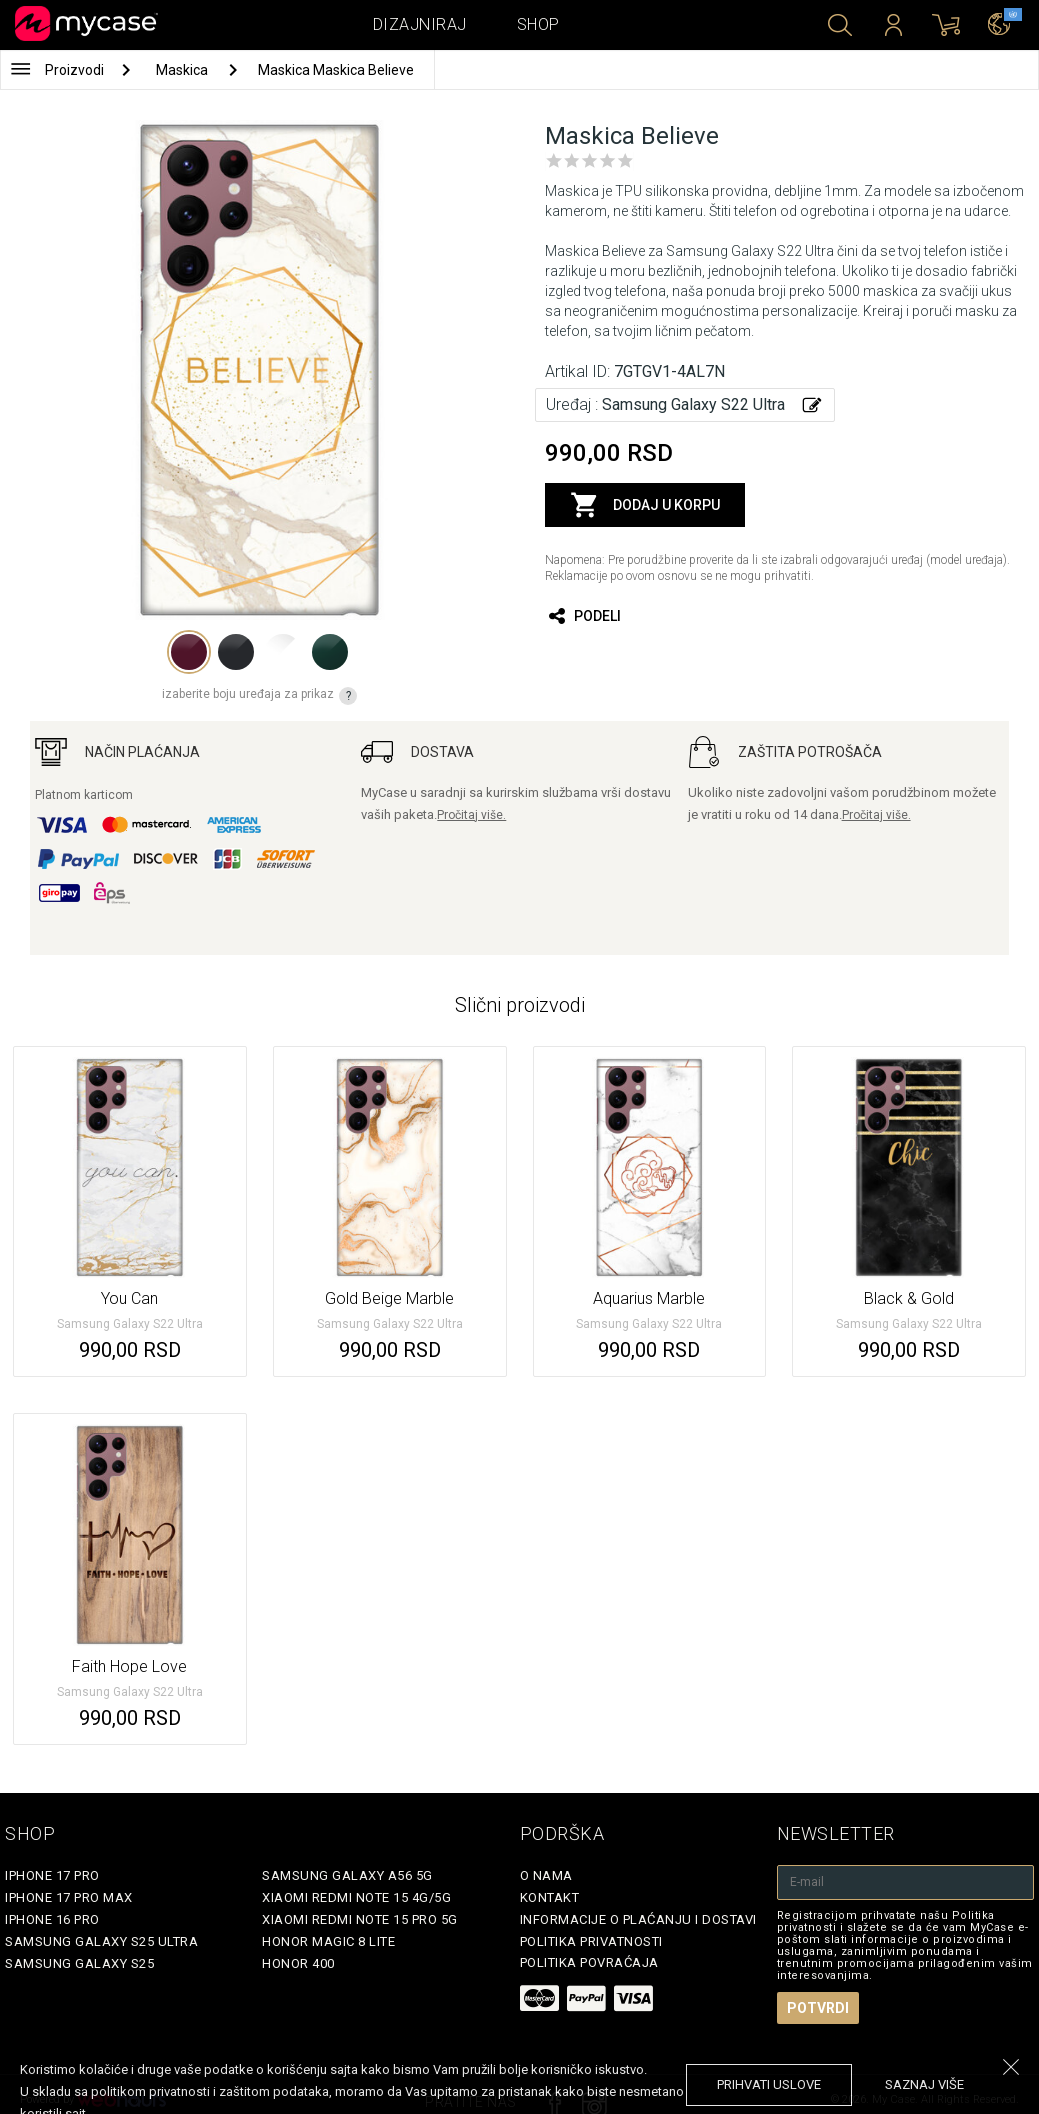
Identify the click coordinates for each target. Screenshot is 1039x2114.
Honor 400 (298, 1963)
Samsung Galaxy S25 (79, 1963)
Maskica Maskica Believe (336, 70)
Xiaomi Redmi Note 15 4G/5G (356, 1897)
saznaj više (924, 2084)
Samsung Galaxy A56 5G (347, 1875)
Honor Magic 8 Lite (328, 1941)
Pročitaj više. (471, 815)
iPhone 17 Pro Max (69, 1897)
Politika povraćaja (589, 1962)
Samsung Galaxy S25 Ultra (101, 1941)
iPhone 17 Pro (52, 1875)
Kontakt (550, 1897)
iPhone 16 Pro (52, 1919)
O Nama (546, 1875)
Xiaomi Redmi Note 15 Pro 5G (360, 1919)
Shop (538, 24)
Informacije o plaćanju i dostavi (638, 1919)
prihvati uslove (769, 2084)
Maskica (183, 70)
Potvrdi (818, 2008)
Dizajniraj (420, 24)
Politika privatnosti (591, 1941)
